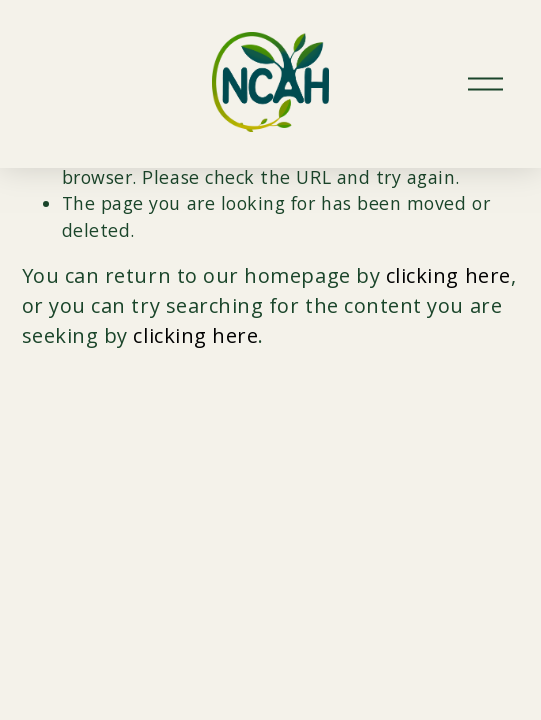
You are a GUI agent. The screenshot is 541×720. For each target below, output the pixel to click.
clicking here (448, 275)
